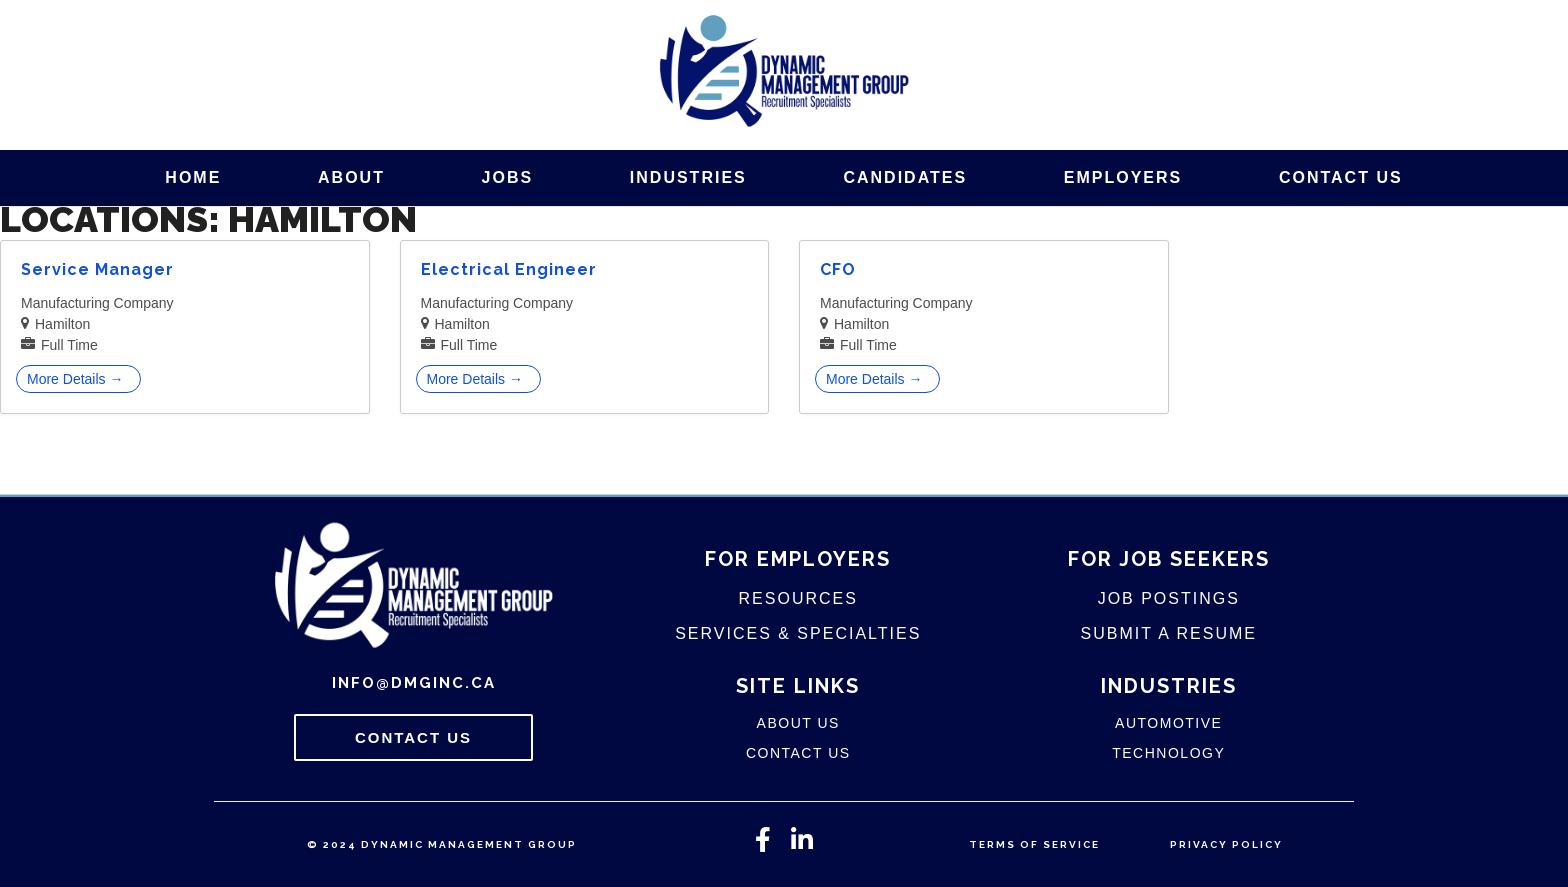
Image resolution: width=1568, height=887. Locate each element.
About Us (798, 723)
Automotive (1168, 723)
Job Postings (1169, 598)
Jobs (508, 177)
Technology (1168, 753)
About (351, 177)
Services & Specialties (798, 633)
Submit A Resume (1169, 633)
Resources (798, 598)
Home (193, 177)
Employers (1123, 177)
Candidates (905, 177)
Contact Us (1341, 177)
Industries (688, 177)
